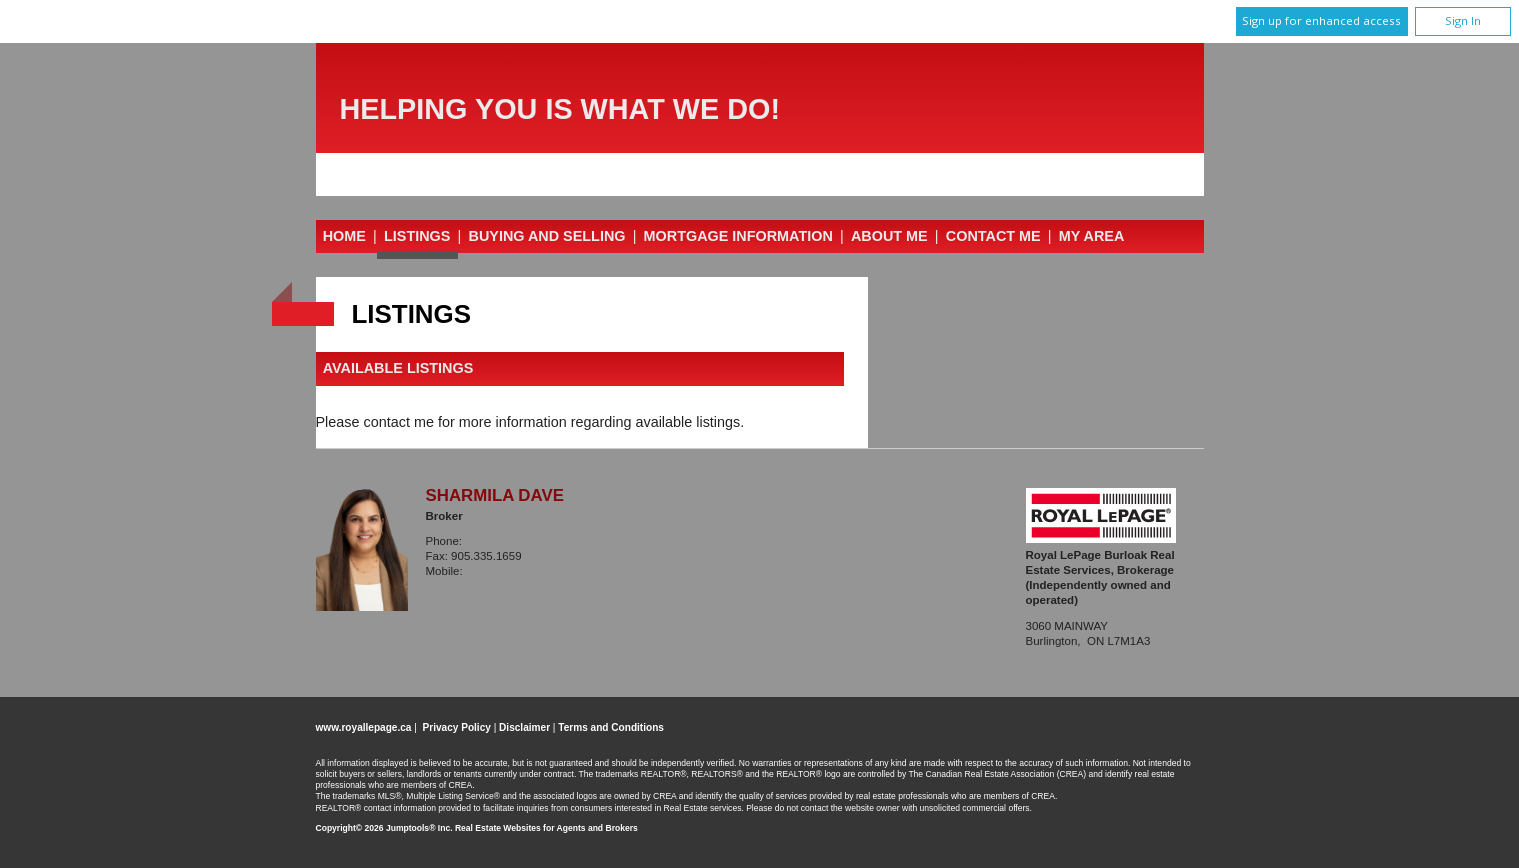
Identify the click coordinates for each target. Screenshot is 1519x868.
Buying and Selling (547, 236)
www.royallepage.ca (364, 727)
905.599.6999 (504, 571)
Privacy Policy (457, 727)
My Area (1092, 236)
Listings (417, 236)
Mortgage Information (738, 236)
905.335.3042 (503, 541)
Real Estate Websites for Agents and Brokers (546, 828)
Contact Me (993, 236)
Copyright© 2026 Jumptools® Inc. (384, 828)
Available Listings (398, 369)
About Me (889, 236)
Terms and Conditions (611, 727)
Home (344, 236)
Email (441, 586)
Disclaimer (524, 727)
